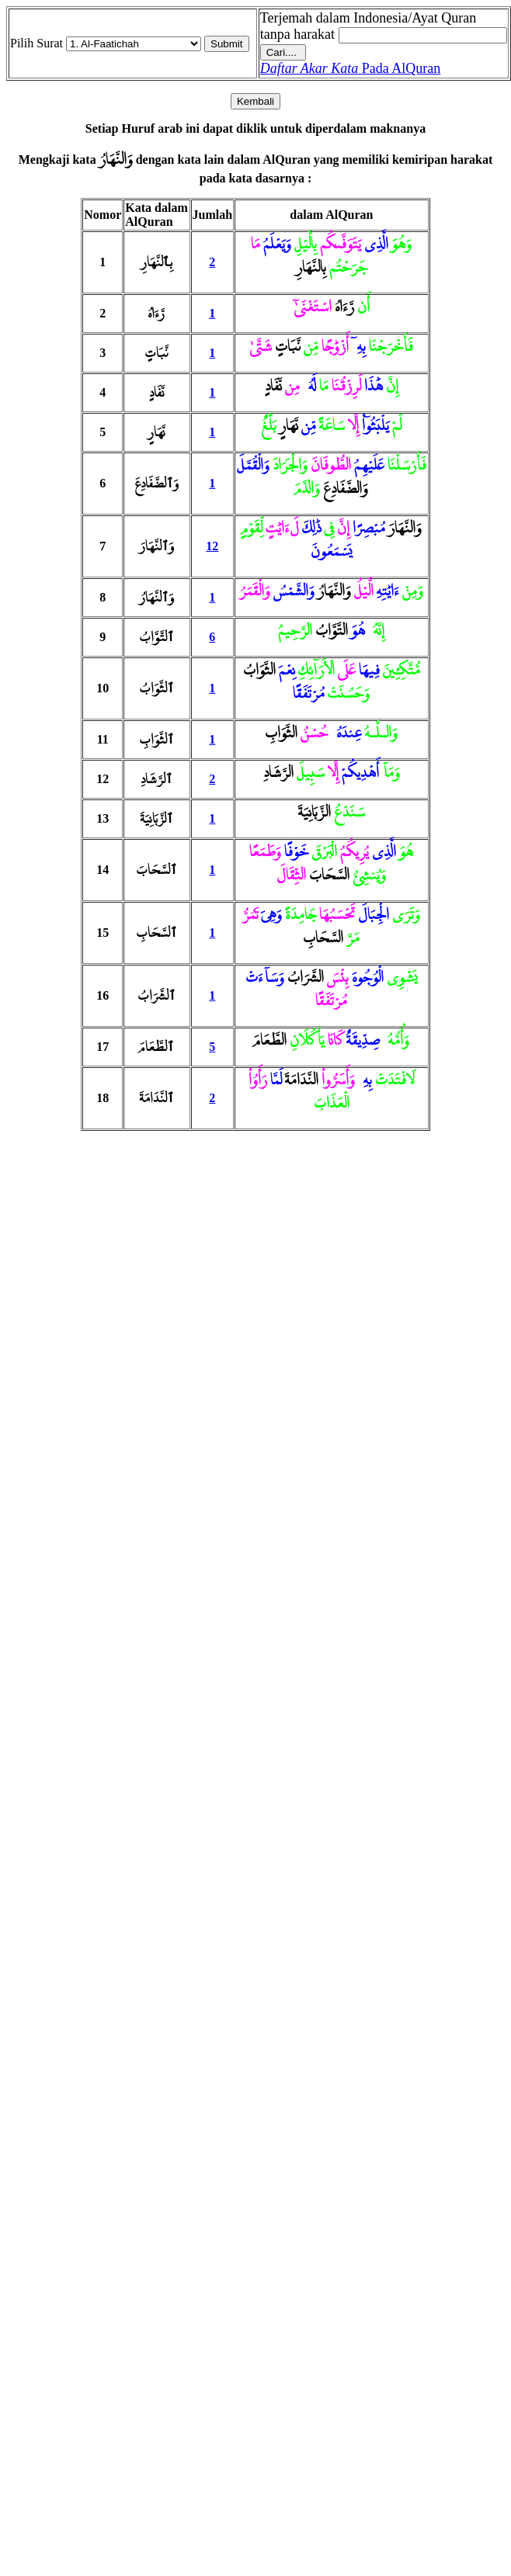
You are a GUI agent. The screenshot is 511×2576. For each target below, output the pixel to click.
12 (212, 546)
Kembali (255, 101)
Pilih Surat (36, 43)
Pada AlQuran (350, 68)
